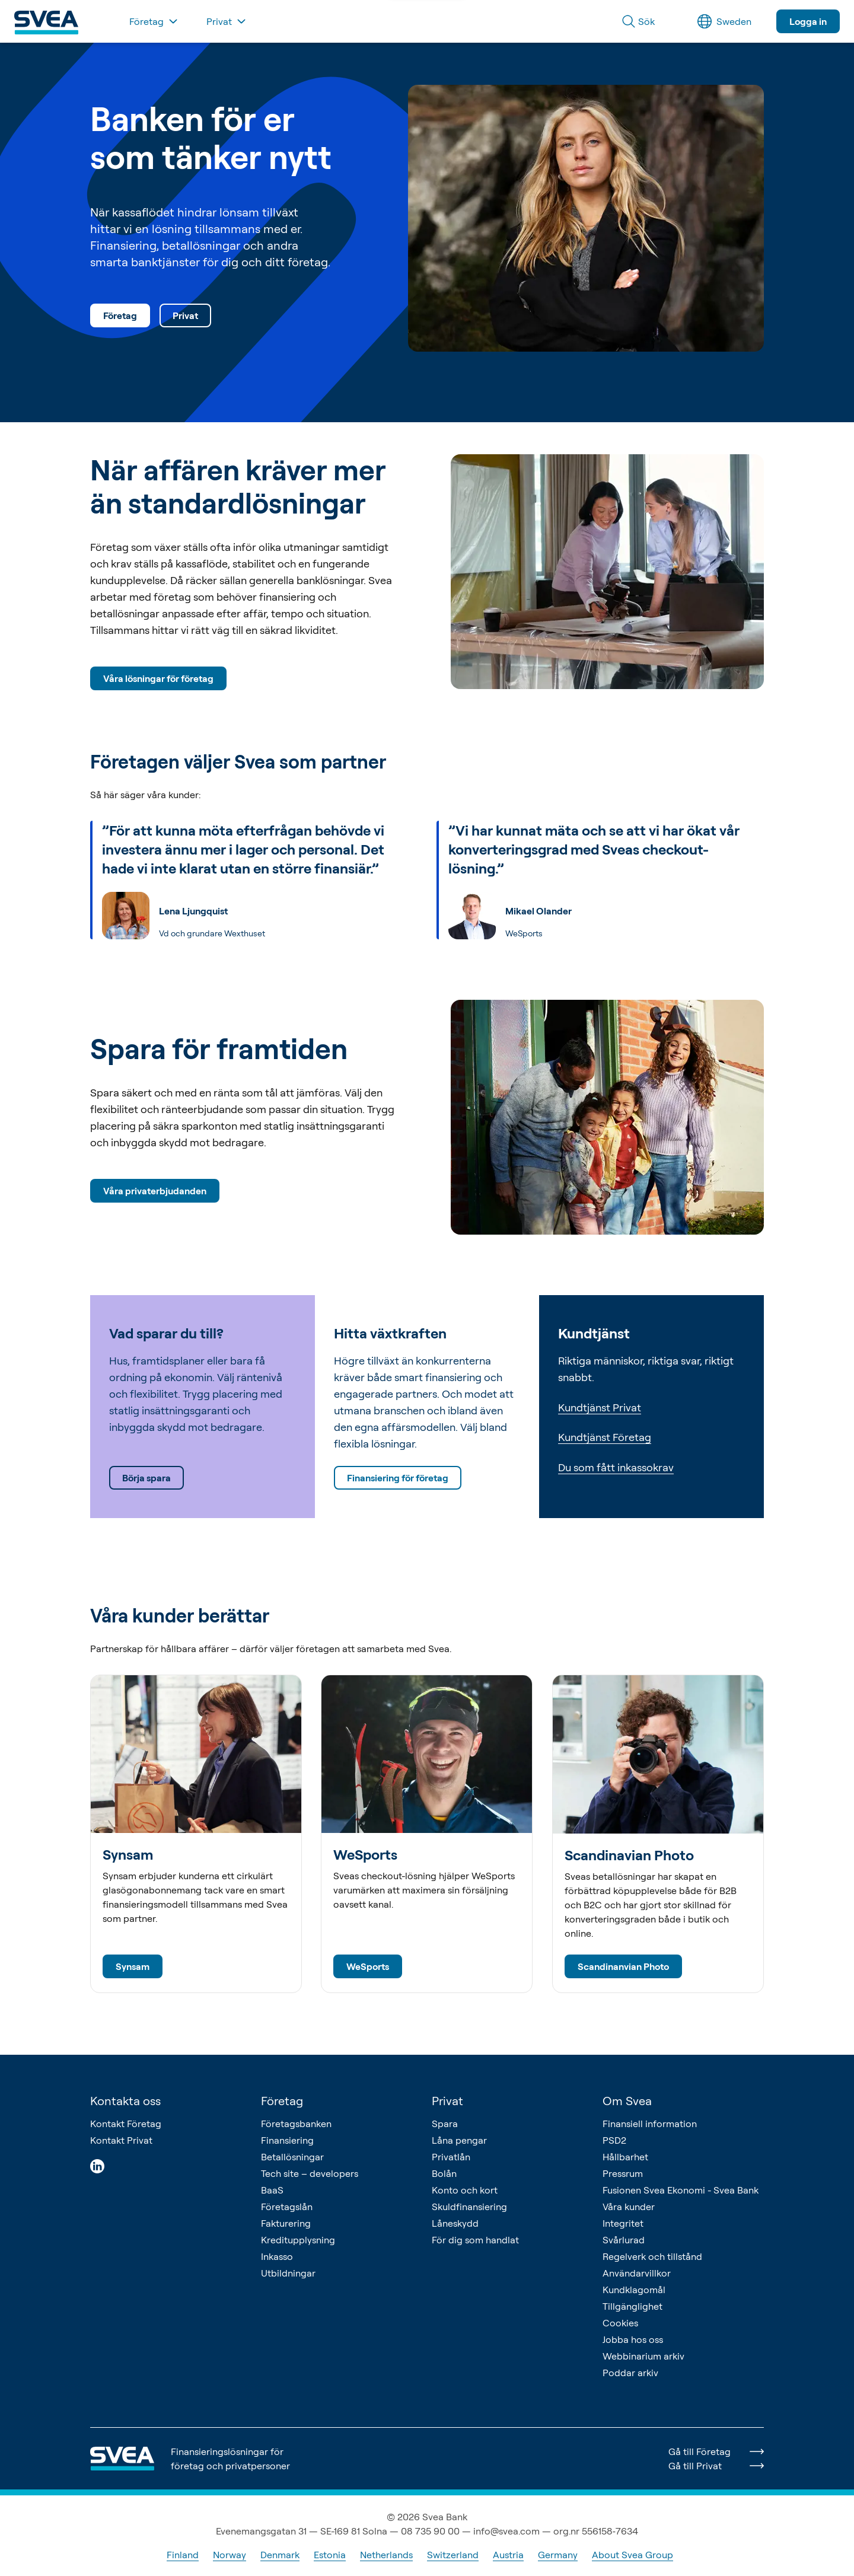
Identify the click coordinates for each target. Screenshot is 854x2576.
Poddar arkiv (630, 2373)
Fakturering (286, 2223)
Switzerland (453, 2555)
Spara (445, 2123)
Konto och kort (465, 2190)
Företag (120, 315)
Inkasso (277, 2256)
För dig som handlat (475, 2240)
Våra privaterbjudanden (154, 1191)
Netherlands (386, 2555)
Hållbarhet (625, 2157)
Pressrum (623, 2173)
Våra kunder (629, 2206)
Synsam (132, 1966)
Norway (229, 2555)
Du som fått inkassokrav (616, 1467)
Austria (508, 2555)
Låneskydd (455, 2223)
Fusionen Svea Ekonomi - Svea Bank (681, 2190)
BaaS (272, 2190)
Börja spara (146, 1478)
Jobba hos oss (633, 2339)
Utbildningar (288, 2273)
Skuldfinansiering (469, 2206)
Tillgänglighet (632, 2306)
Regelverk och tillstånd (652, 2256)
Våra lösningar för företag (158, 678)
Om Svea (627, 2100)
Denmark (279, 2555)
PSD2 (614, 2140)
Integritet (623, 2223)
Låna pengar (459, 2140)
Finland (183, 2555)
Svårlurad (624, 2240)
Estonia (330, 2555)
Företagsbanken (296, 2123)
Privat (185, 315)
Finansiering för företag (397, 1478)
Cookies (620, 2323)
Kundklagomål (634, 2290)
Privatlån (451, 2157)
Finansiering (287, 2140)
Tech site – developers (309, 2173)
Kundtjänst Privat (599, 1407)
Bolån (444, 2173)
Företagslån (287, 2206)
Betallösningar (292, 2157)
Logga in (808, 21)
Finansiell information (650, 2123)
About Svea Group (632, 2555)
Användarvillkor (637, 2273)
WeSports (367, 1966)
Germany (558, 2555)
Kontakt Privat (121, 2140)
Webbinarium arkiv (643, 2356)
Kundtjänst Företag (604, 1436)
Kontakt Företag (125, 2123)
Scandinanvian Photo (623, 1966)
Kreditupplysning (298, 2240)
